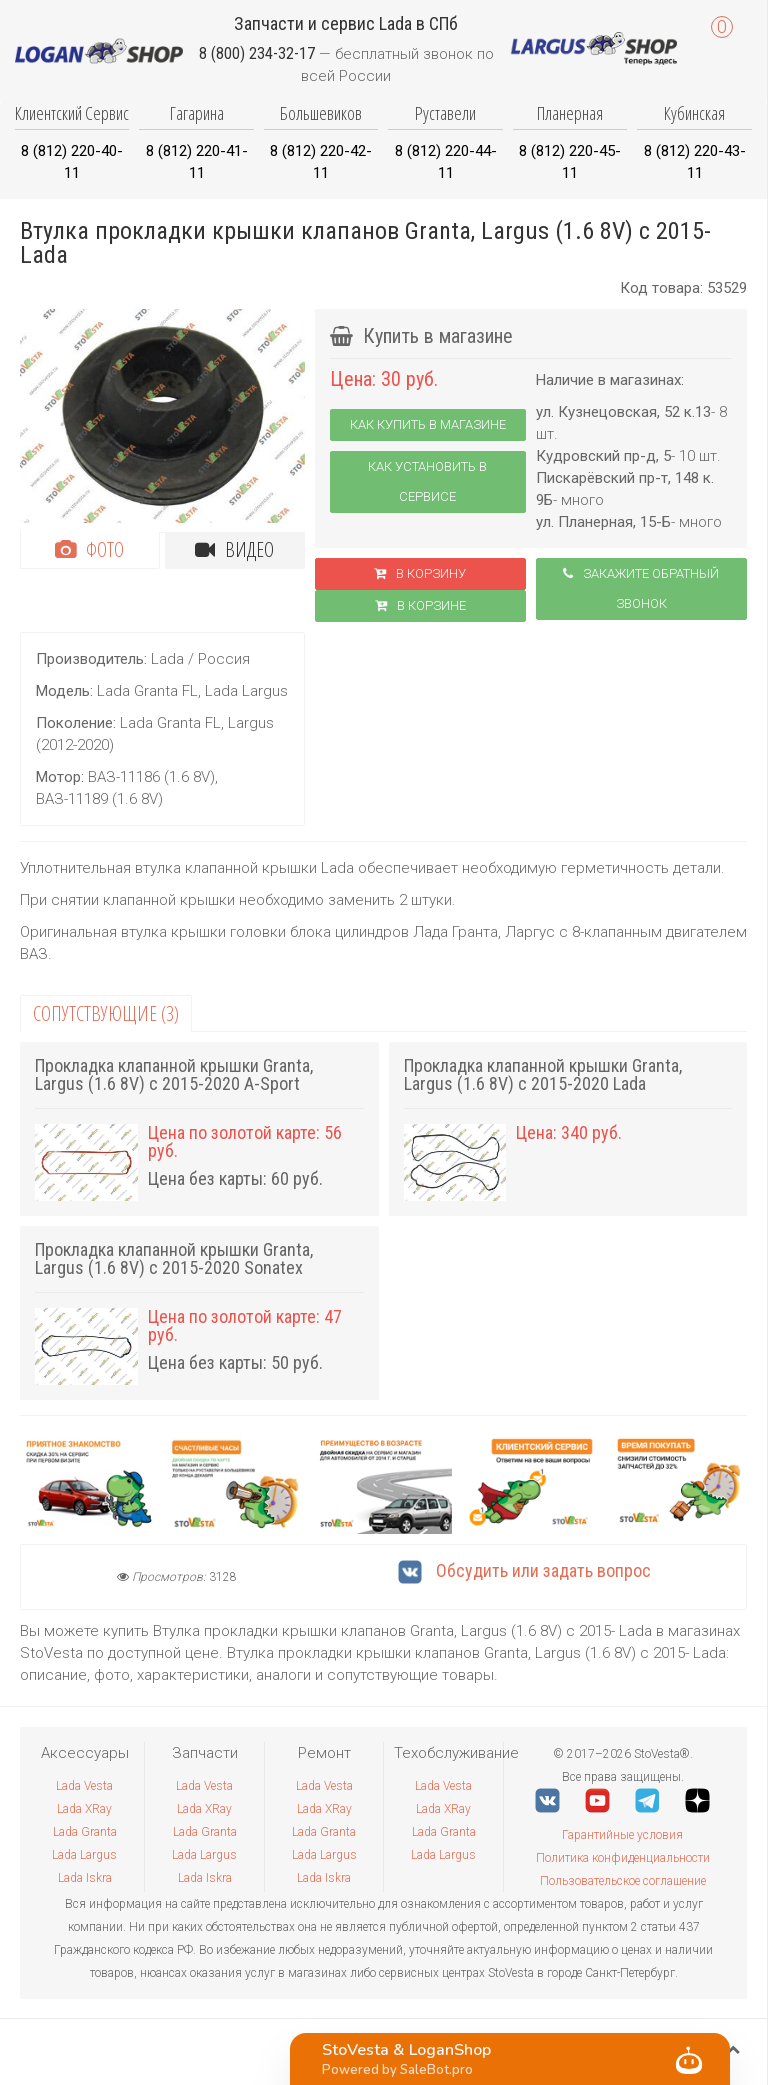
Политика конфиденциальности (623, 1858)
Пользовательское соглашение (623, 1881)
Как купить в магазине (428, 424)
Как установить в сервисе (427, 481)
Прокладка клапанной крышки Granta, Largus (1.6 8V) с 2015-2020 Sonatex (174, 1258)
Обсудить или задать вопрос (524, 1570)
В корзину (420, 573)
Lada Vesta (84, 1786)
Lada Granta (85, 1832)
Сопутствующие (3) (106, 1013)
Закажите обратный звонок (641, 588)
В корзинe (420, 605)
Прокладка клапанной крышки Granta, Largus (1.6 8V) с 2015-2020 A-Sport (174, 1074)
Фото (89, 549)
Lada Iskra (85, 1878)
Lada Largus (84, 1855)
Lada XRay (84, 1809)
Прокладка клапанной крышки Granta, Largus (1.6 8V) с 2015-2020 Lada (543, 1074)
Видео (234, 549)
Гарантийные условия (622, 1835)
